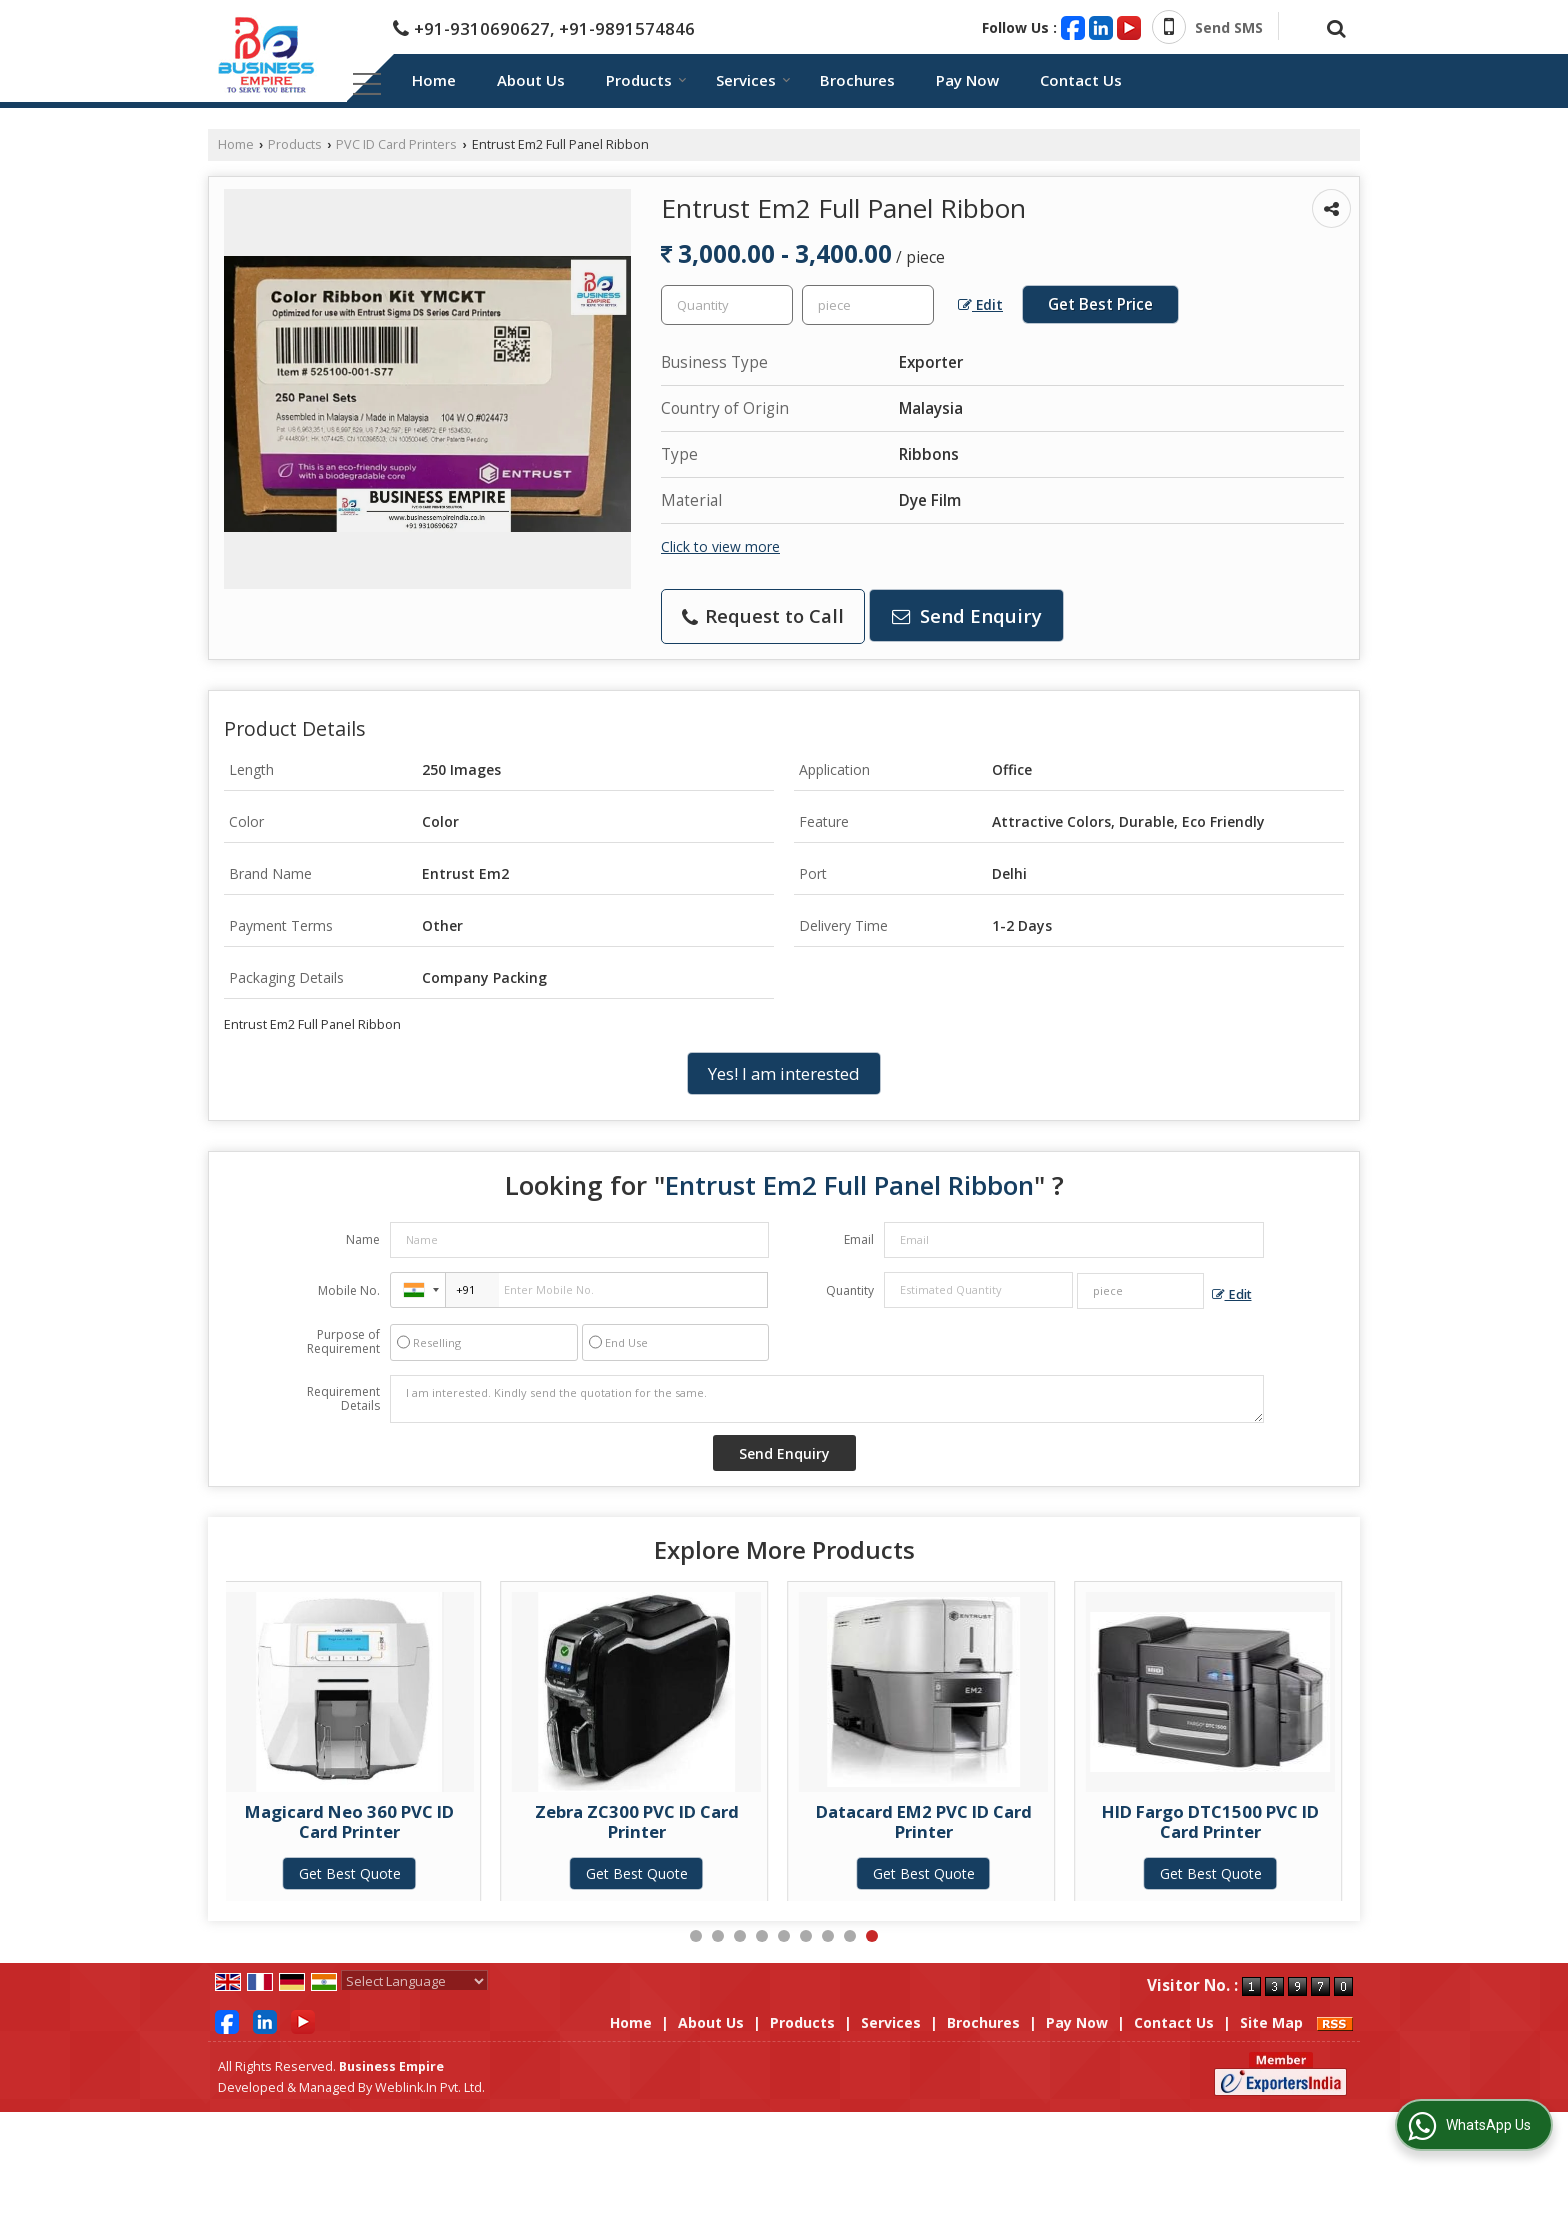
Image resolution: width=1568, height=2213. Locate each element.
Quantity (850, 1290)
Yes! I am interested (784, 1073)
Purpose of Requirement (343, 1342)
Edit (980, 304)
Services (753, 80)
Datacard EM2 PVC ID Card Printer (955, 1821)
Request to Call (763, 615)
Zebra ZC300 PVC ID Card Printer (668, 1821)
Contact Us (1081, 80)
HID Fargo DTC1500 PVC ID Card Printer (1241, 1821)
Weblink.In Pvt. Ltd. (430, 2087)
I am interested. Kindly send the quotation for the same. (827, 1399)
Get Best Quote (381, 1873)
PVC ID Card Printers (396, 144)
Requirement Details (343, 1399)
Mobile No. (349, 1290)
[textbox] (868, 305)
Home (434, 80)
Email (859, 1239)
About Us (531, 80)
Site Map (1271, 2022)
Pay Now (967, 80)
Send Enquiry (967, 615)
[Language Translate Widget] (414, 1981)
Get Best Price (1100, 304)
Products (646, 80)
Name (363, 1239)
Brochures (857, 80)
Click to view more (720, 546)
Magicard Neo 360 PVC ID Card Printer (380, 1821)
